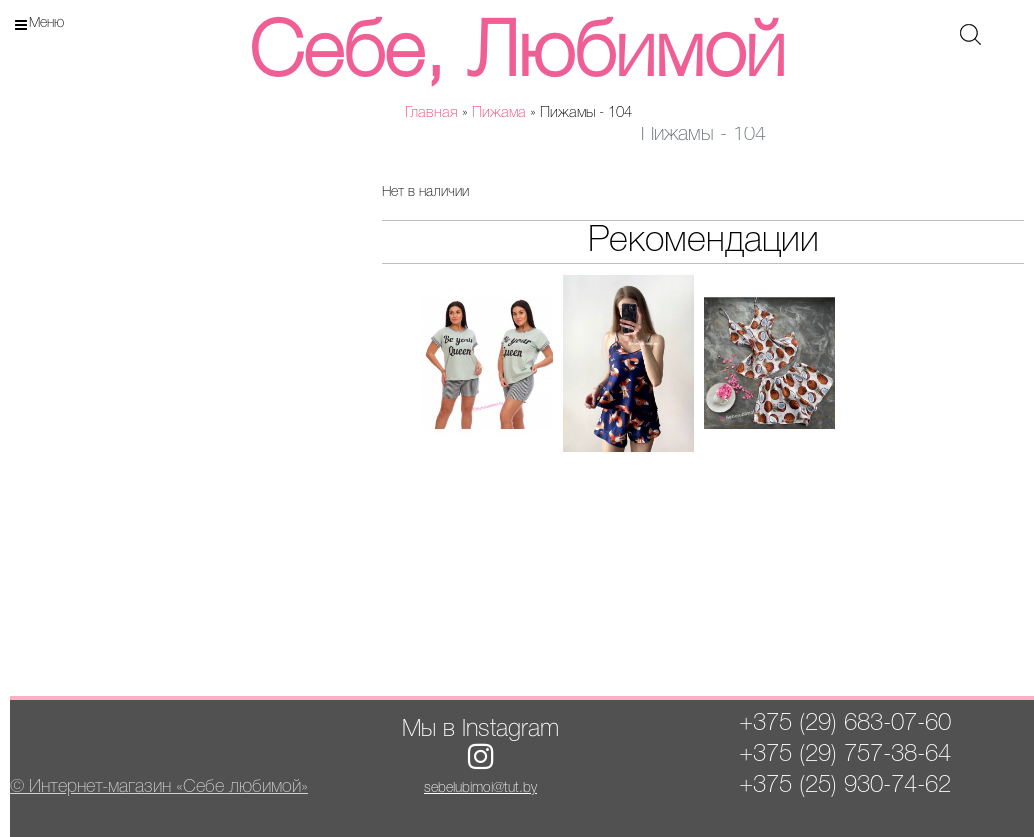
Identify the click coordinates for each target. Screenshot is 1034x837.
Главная (431, 113)
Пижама (499, 113)
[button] (290, 179)
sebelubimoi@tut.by (480, 788)
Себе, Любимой (517, 55)
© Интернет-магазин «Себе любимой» (159, 787)
